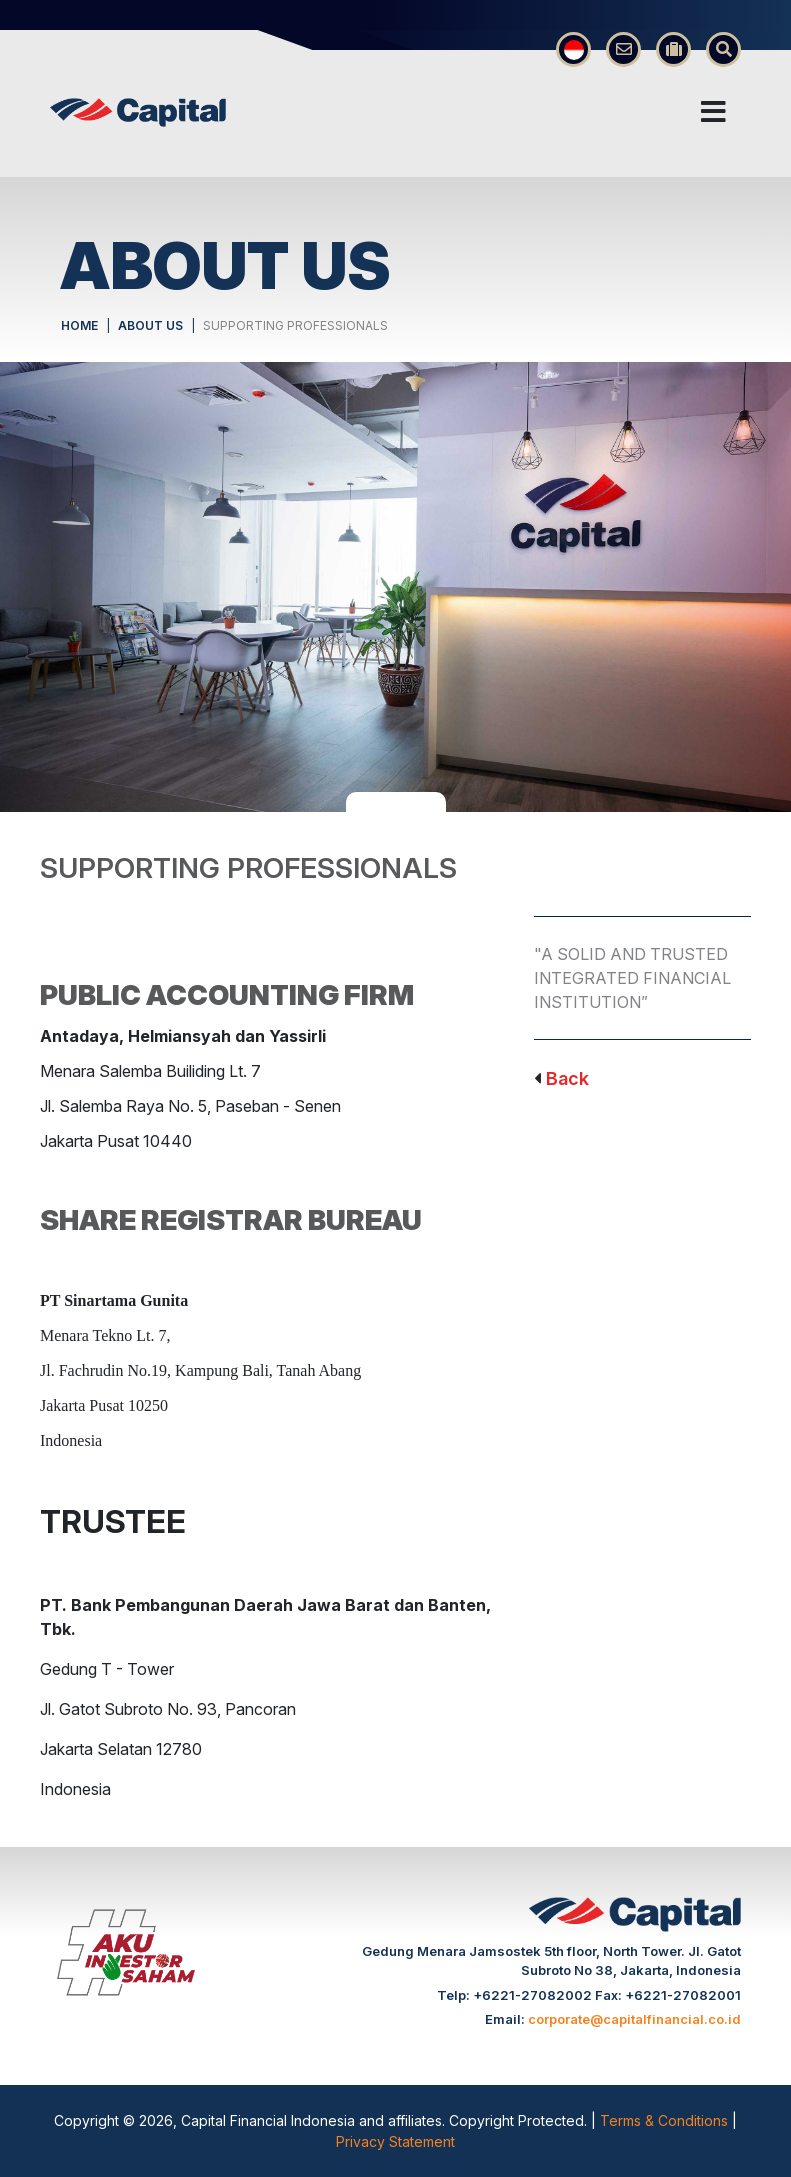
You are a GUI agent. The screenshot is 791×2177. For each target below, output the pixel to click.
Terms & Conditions (666, 2120)
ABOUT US (150, 325)
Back (567, 1078)
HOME (79, 325)
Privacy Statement (395, 2141)
